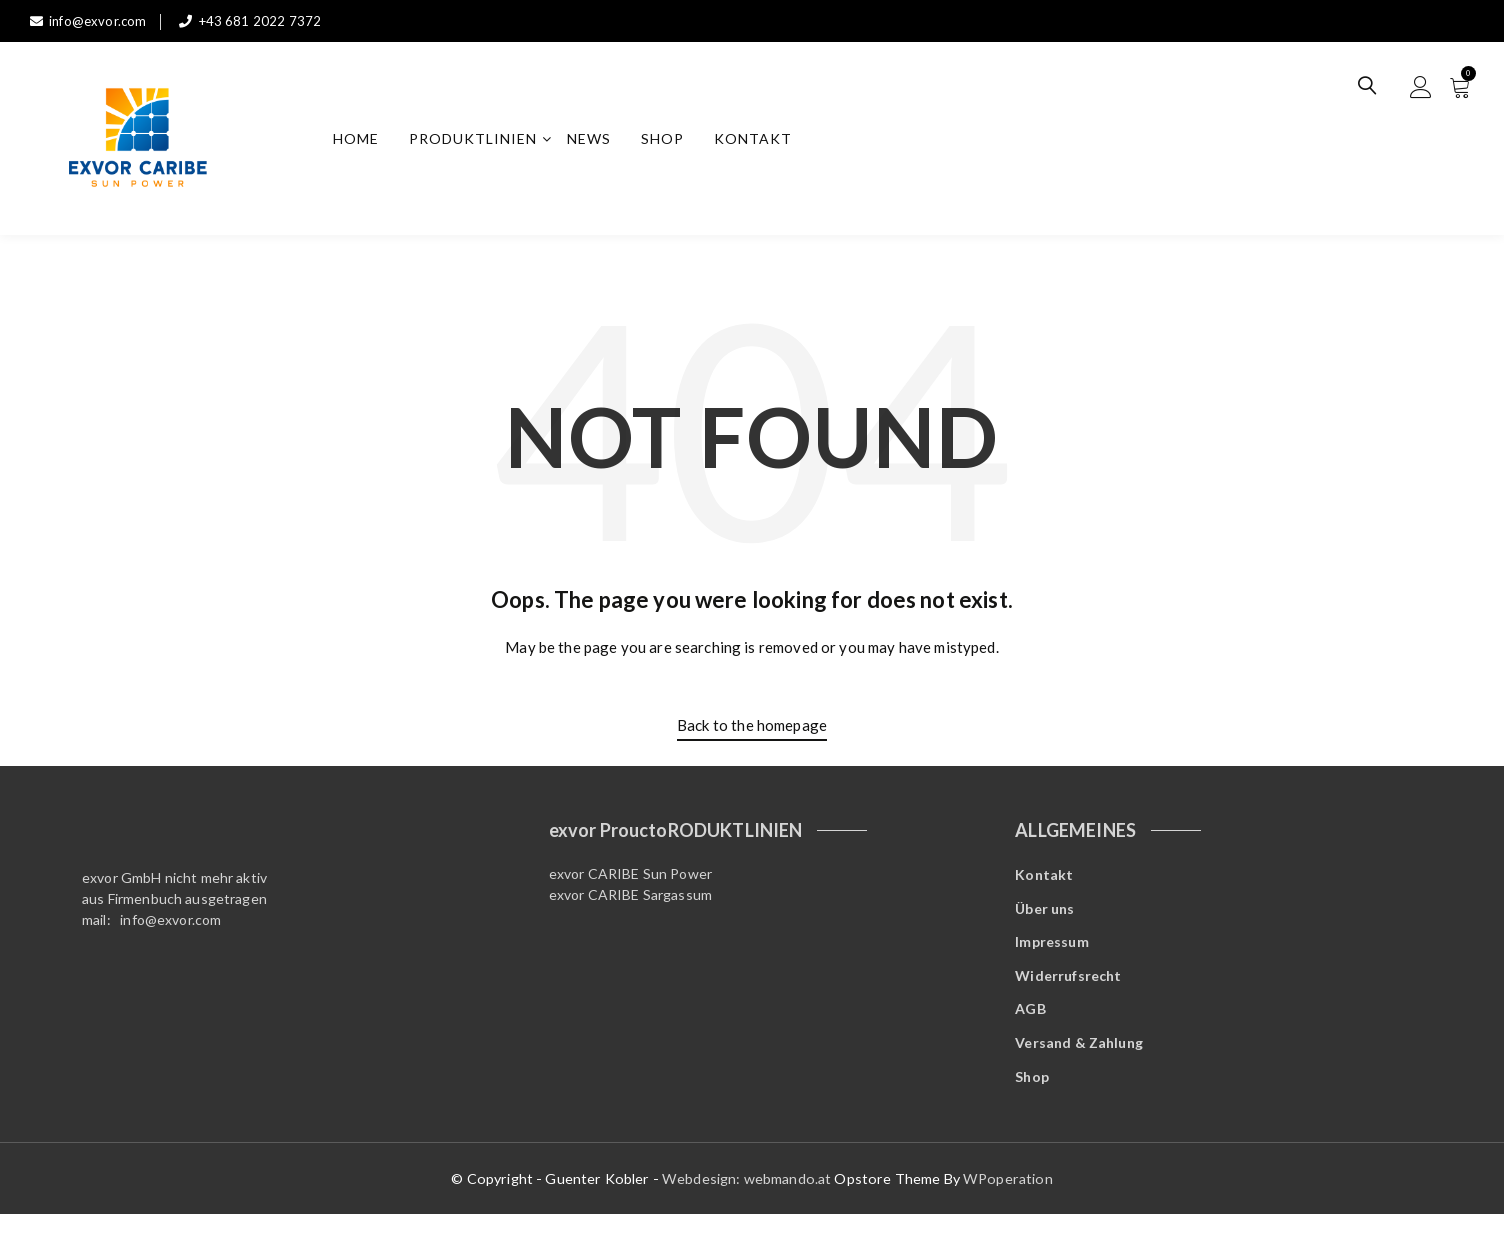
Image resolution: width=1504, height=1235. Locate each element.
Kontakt (760, 141)
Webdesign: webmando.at (748, 1198)
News (596, 141)
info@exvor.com (90, 20)
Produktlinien (480, 141)
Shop (669, 141)
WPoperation (1008, 1198)
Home (363, 141)
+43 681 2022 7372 (256, 20)
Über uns (1044, 916)
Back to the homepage (752, 731)
